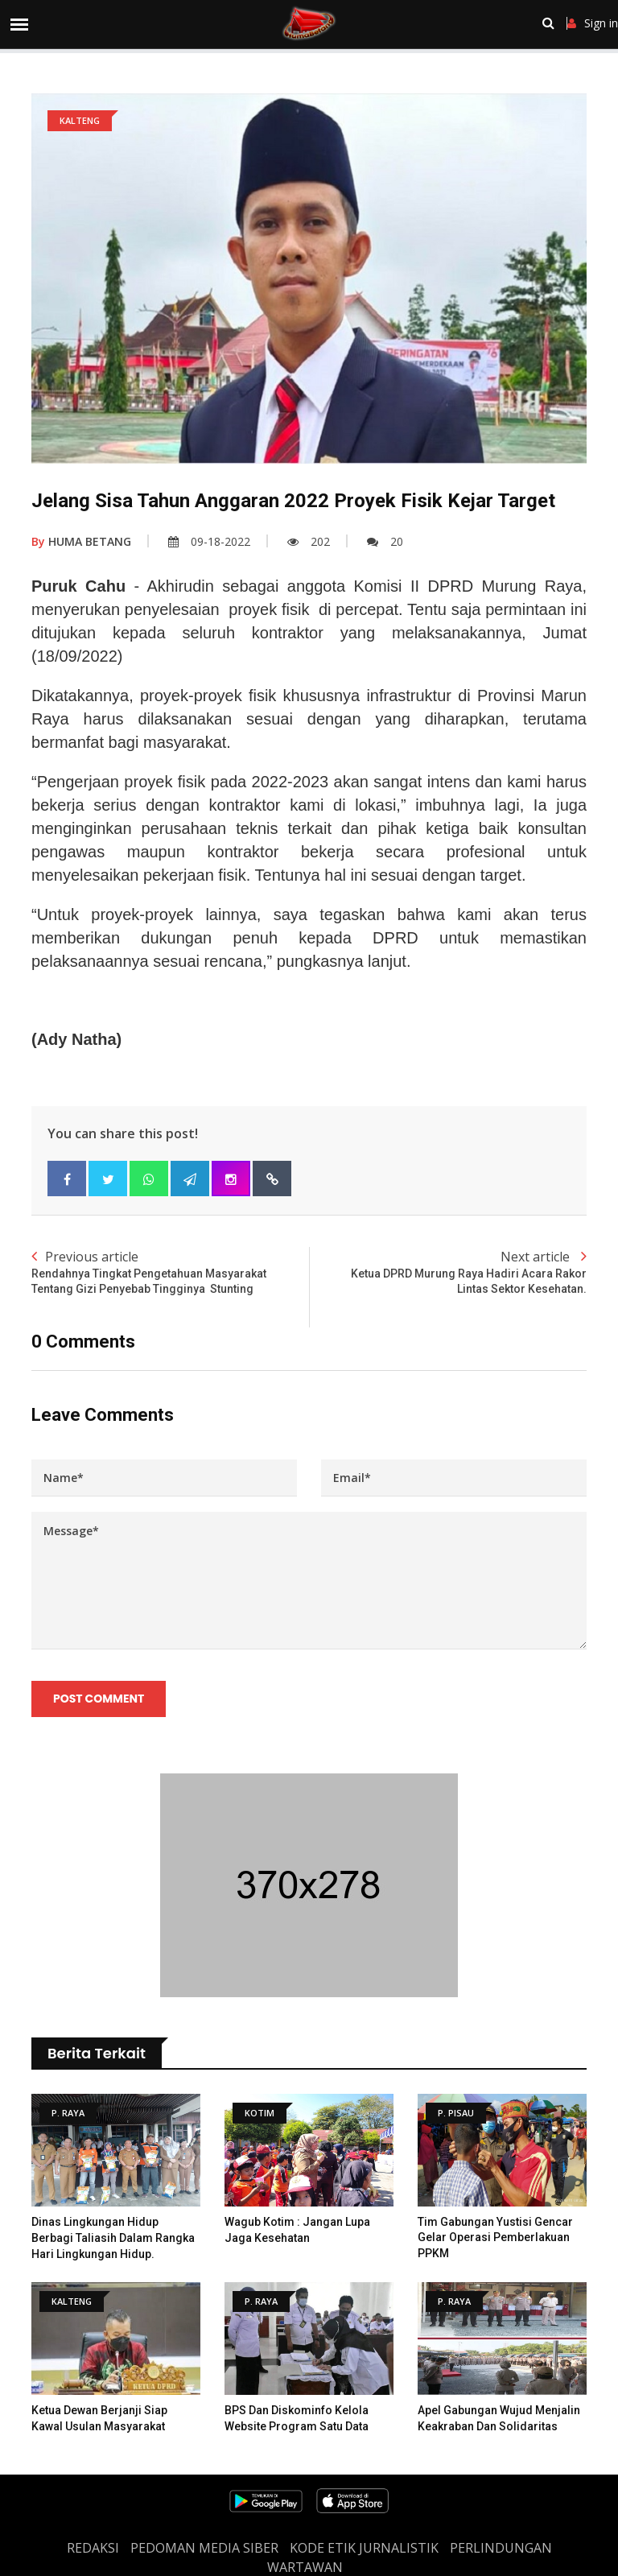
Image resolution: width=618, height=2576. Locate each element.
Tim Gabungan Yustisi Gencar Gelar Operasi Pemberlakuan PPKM (495, 2237)
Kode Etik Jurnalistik (364, 2548)
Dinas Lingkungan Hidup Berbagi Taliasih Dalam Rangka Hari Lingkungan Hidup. (113, 2237)
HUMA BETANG (81, 541)
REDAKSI (93, 2548)
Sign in (592, 23)
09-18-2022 (209, 541)
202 (308, 541)
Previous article (170, 1273)
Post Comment (98, 1698)
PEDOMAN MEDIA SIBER (204, 2548)
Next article (448, 1273)
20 (385, 541)
